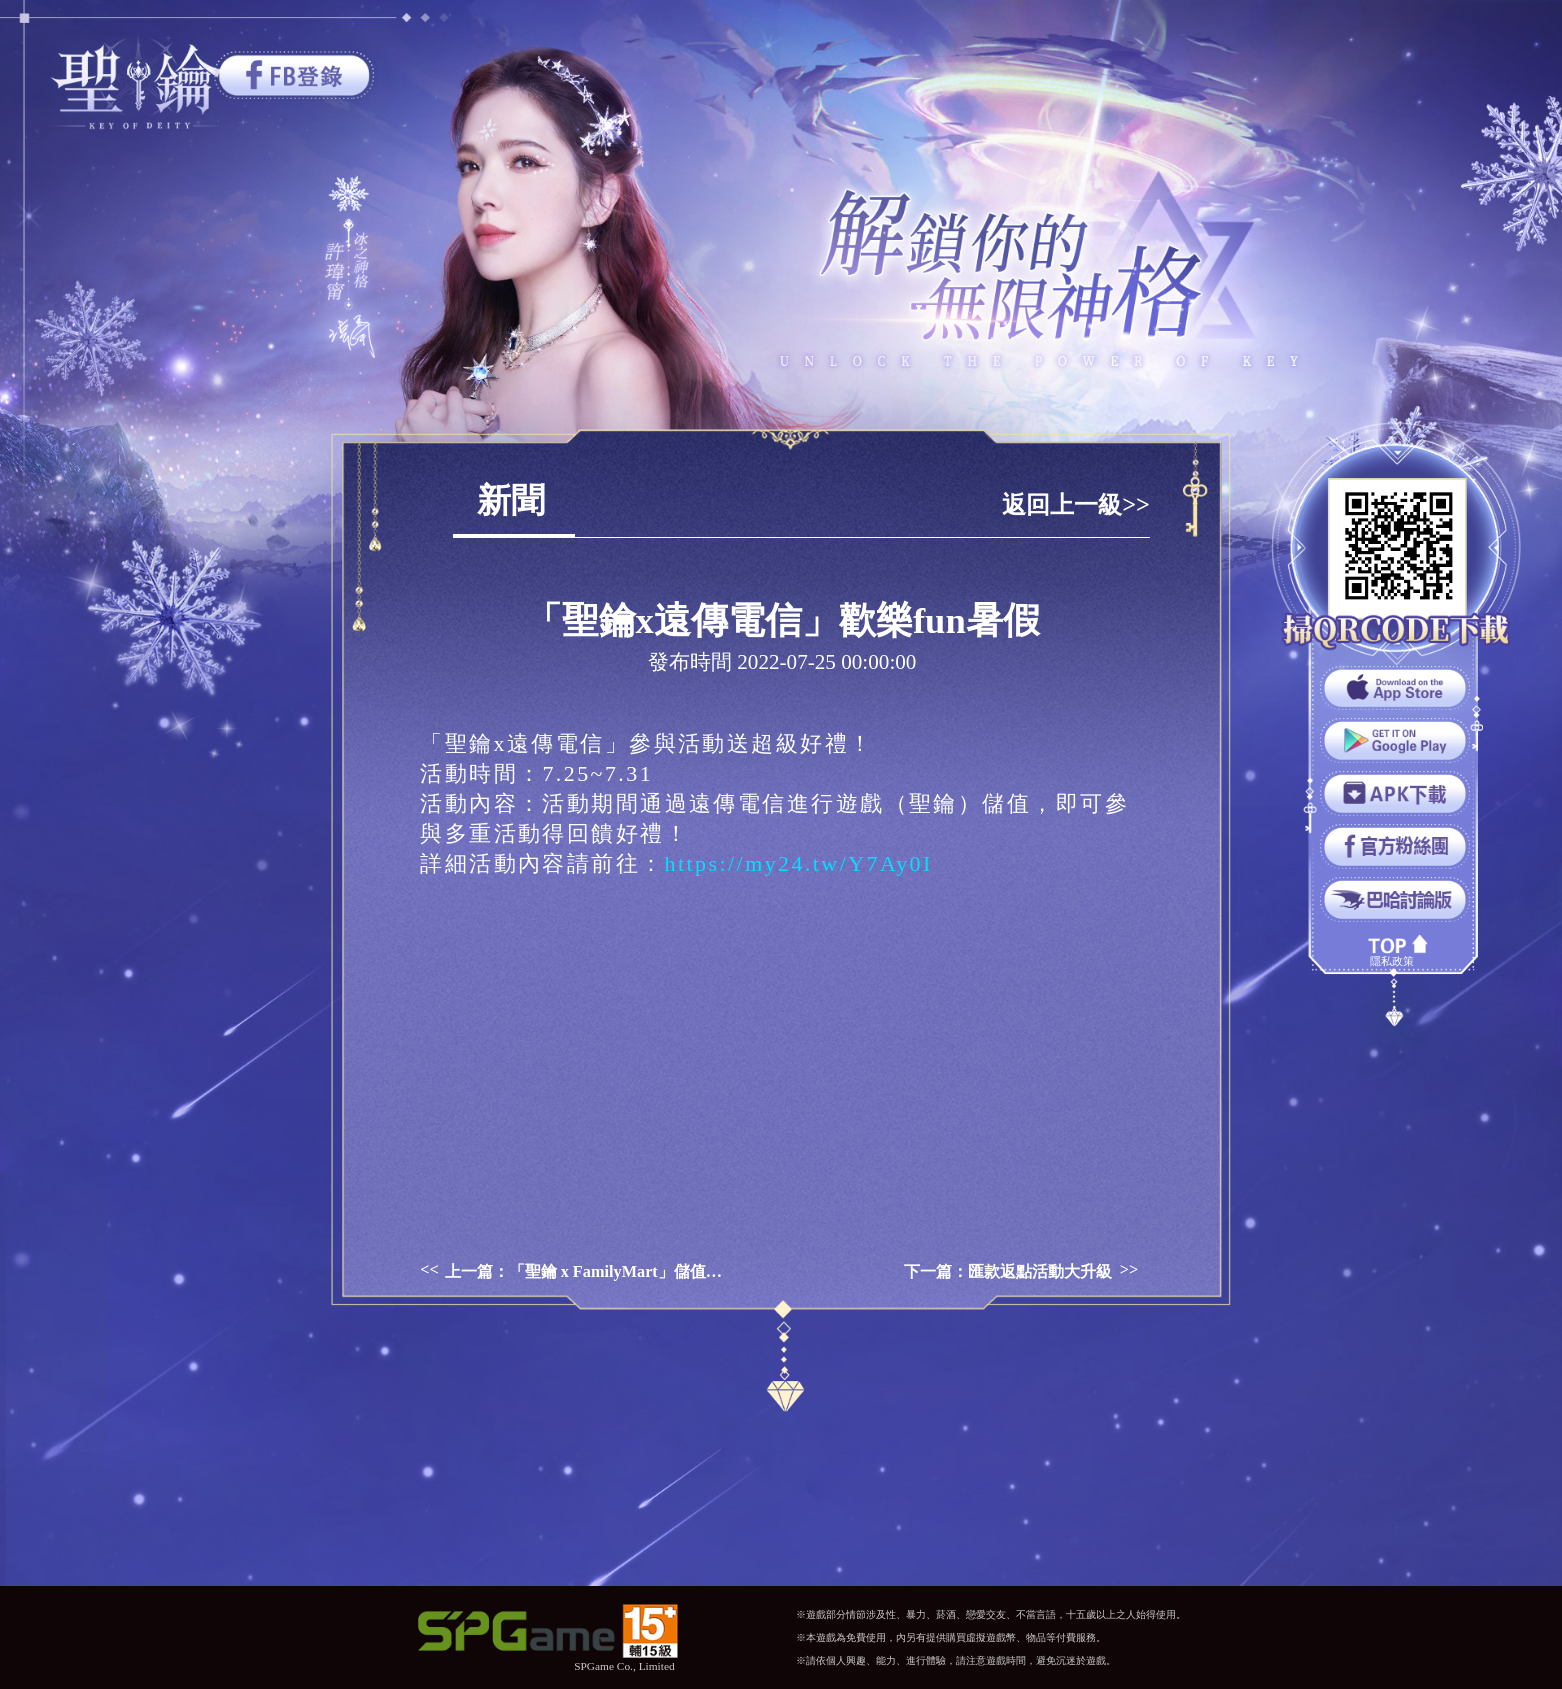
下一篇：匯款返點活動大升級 (1008, 1272)
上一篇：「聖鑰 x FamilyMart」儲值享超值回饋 (587, 1272)
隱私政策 (1392, 961)
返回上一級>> (1076, 504)
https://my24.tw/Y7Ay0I (799, 863)
